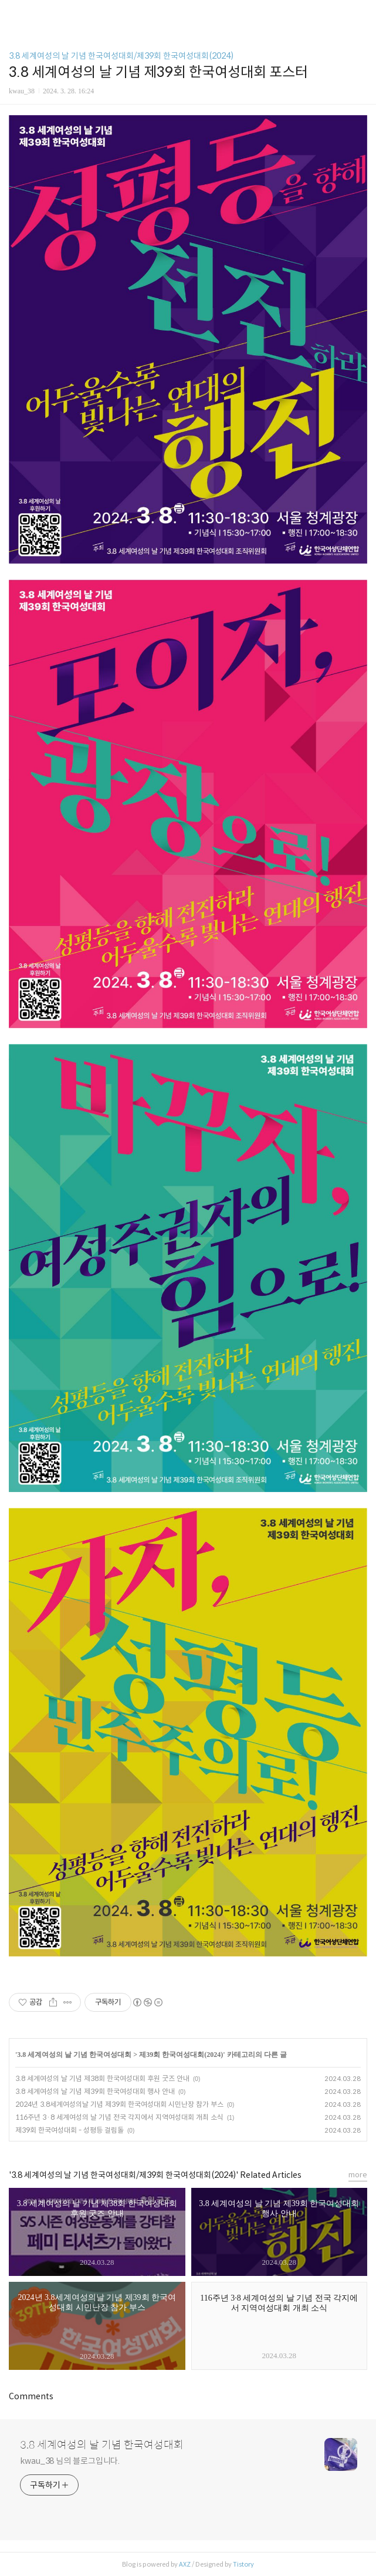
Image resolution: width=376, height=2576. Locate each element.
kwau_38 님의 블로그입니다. (70, 2461)
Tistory (243, 2564)
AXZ (185, 2564)
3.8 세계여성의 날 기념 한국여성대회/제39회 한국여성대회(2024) (121, 55)
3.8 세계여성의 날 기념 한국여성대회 (74, 2054)
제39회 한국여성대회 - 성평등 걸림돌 (69, 2130)
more (357, 2175)
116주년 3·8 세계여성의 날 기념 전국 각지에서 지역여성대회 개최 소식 (119, 2117)
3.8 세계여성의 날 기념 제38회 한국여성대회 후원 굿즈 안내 (102, 2078)
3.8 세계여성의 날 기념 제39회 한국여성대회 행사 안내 (95, 2091)
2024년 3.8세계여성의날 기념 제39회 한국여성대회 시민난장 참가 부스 (119, 2104)
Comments (31, 2396)
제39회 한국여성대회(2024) (181, 2054)
